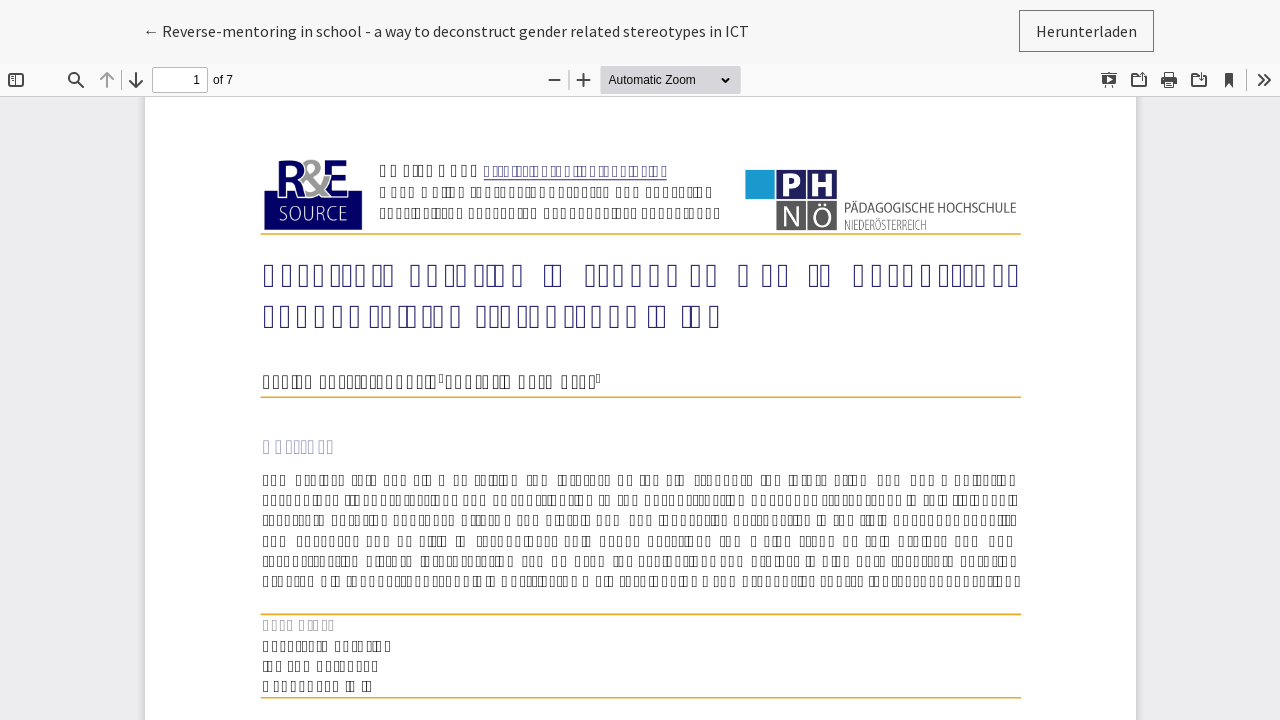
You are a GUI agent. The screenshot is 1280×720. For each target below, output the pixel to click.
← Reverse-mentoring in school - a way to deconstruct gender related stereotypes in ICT (446, 29)
